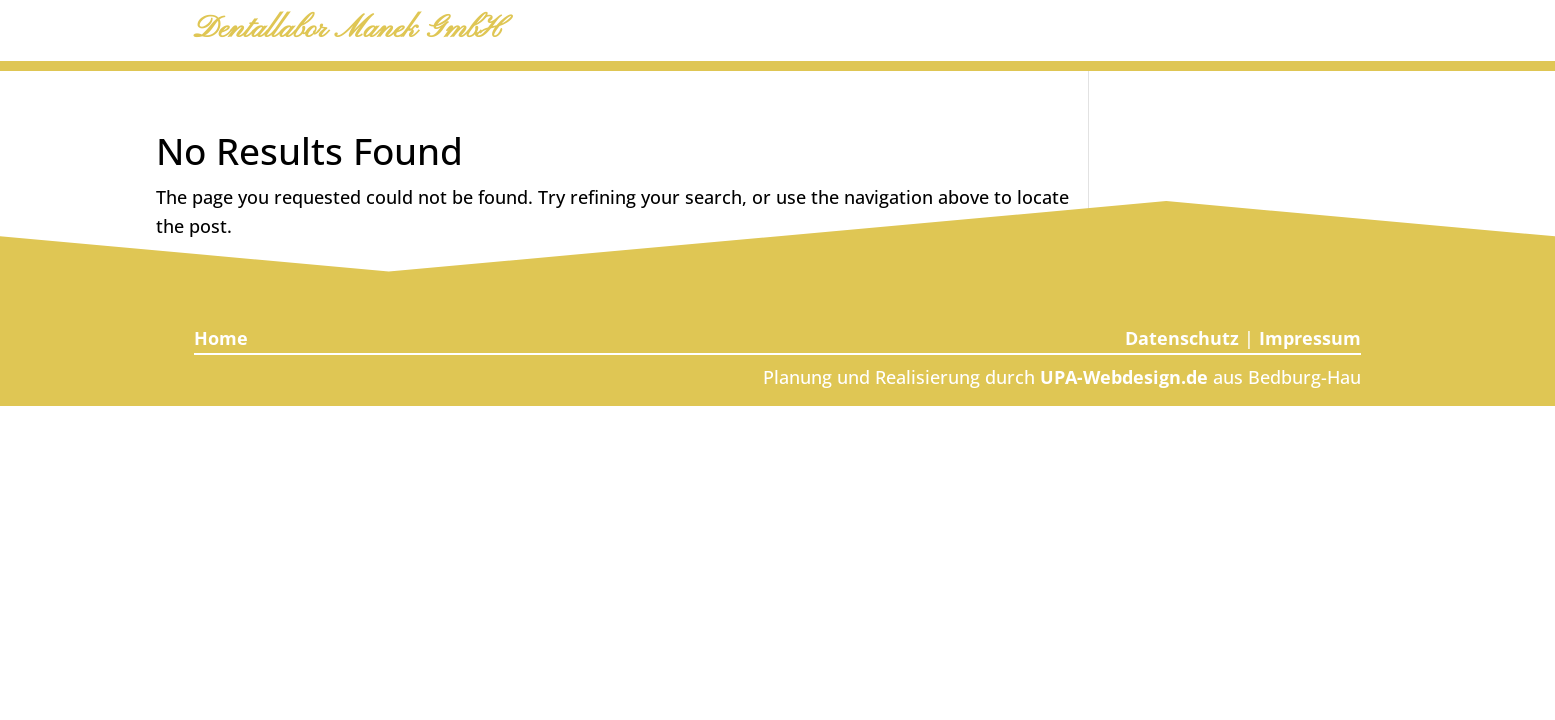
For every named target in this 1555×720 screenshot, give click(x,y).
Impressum (1310, 338)
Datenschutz (1182, 338)
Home (221, 338)
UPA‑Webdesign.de (1124, 377)
